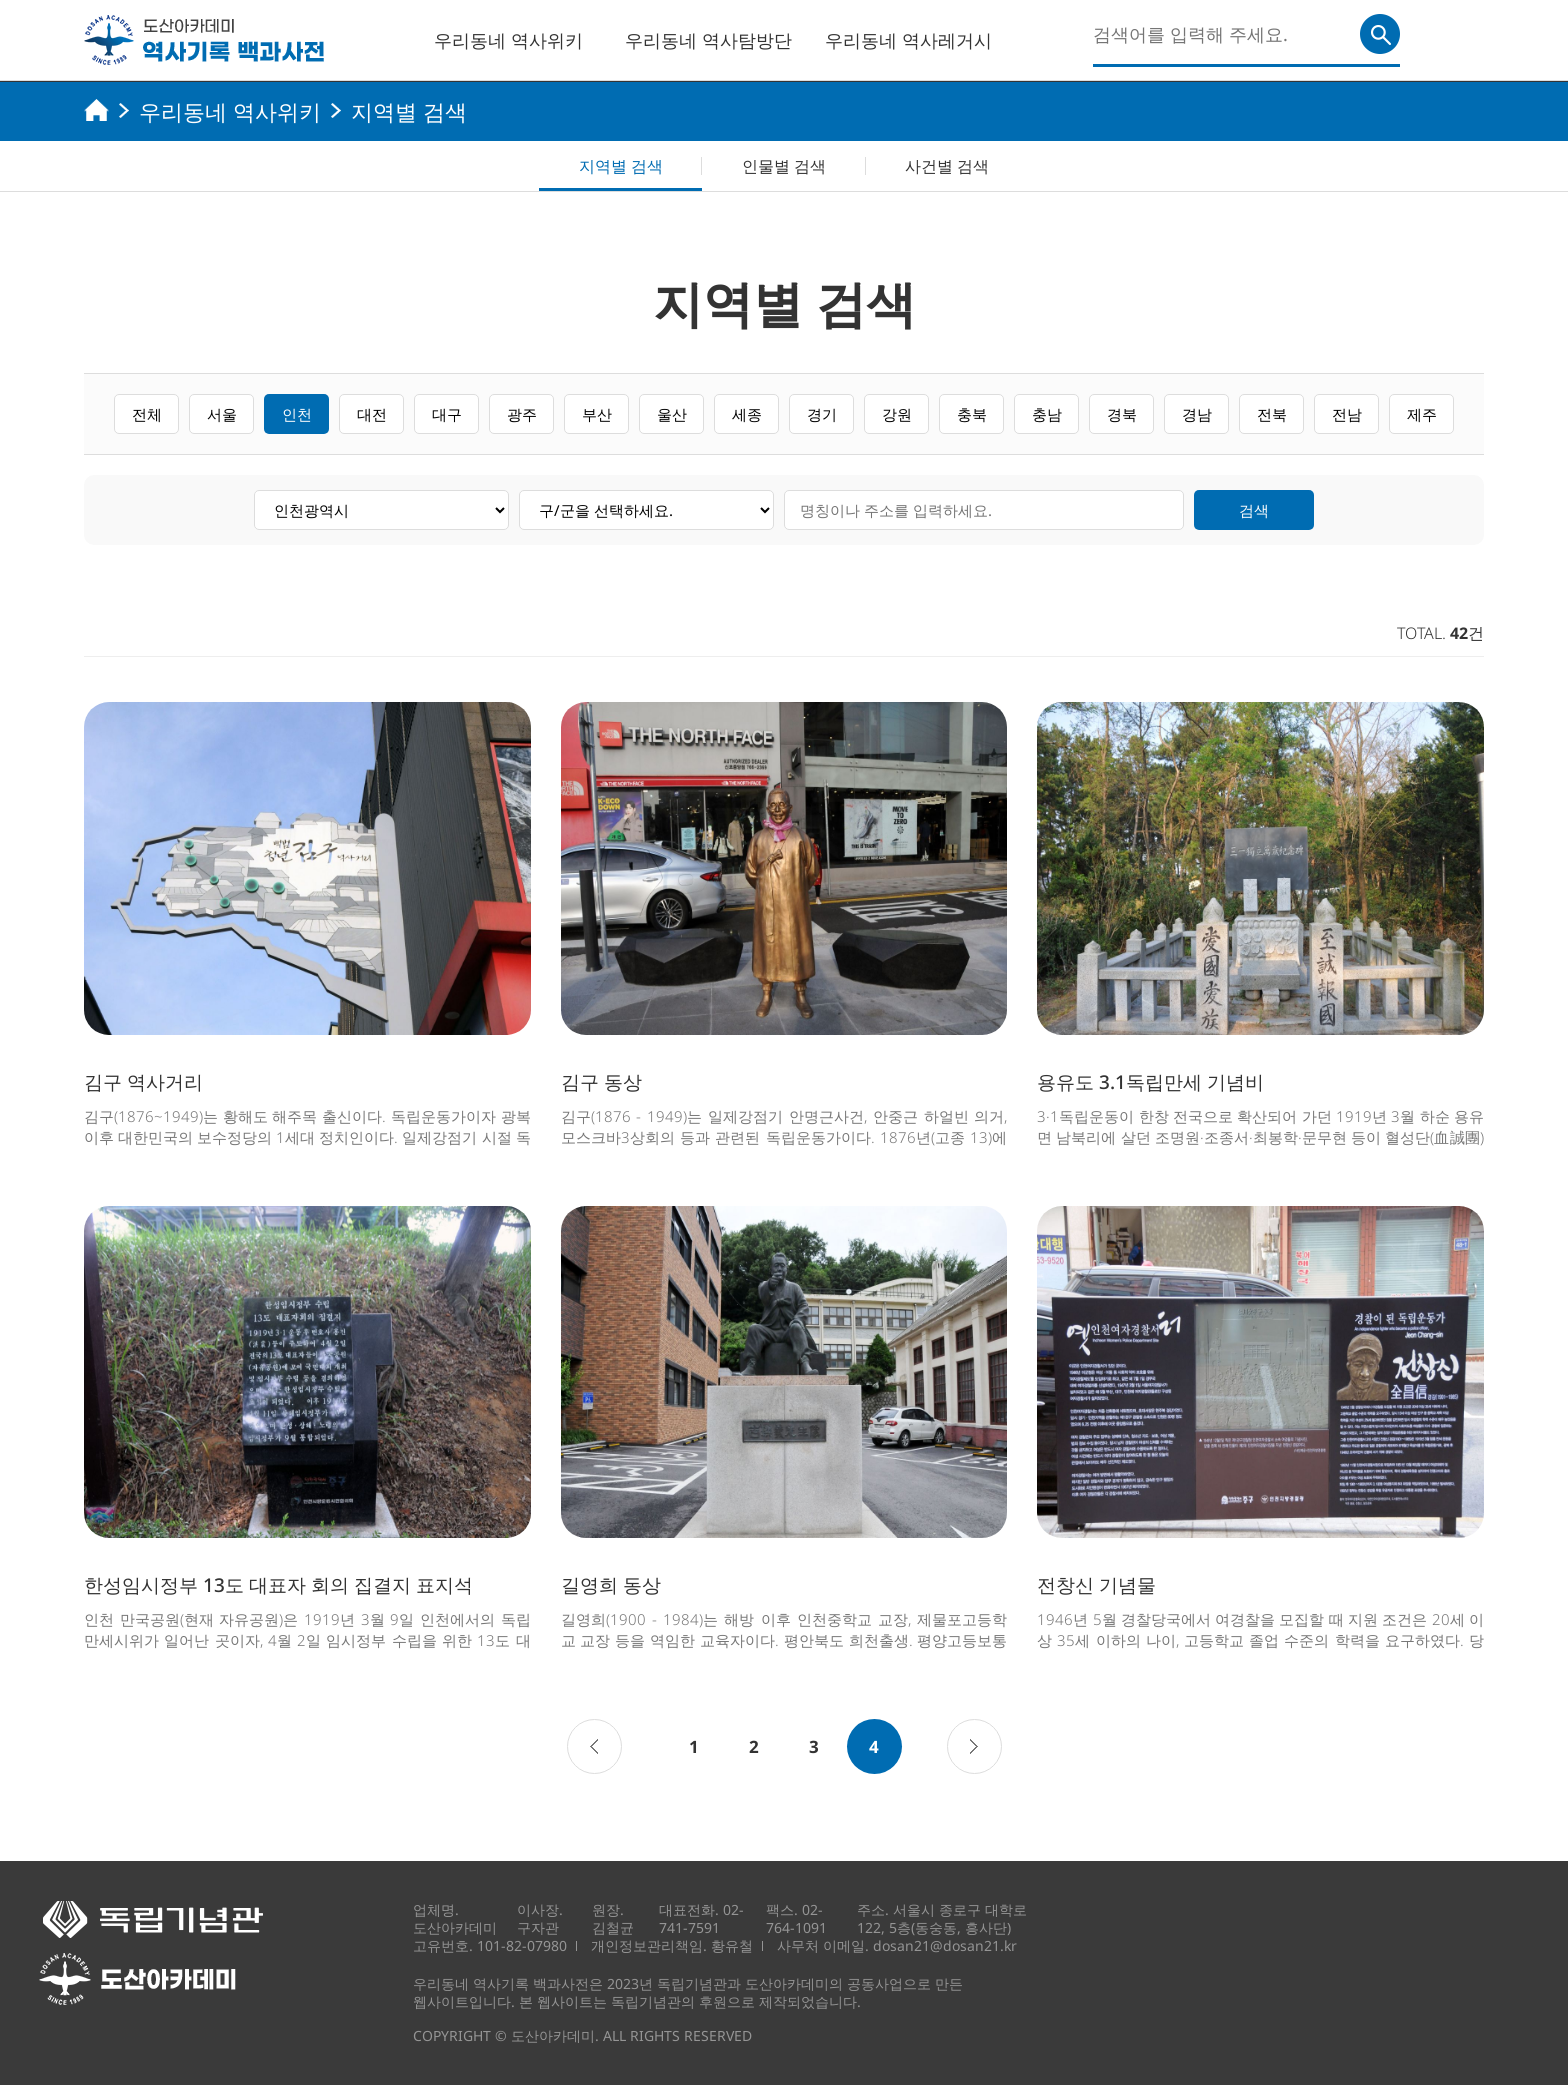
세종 (747, 414)
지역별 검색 (621, 166)
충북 (972, 414)
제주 (1422, 414)
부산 (597, 414)
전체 (147, 414)
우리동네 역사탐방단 (708, 40)
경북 (1122, 414)
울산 (672, 414)
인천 (297, 414)
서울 (222, 414)
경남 (1197, 414)
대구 (447, 414)
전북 (1272, 414)
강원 (897, 414)
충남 (1047, 414)
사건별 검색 (947, 166)
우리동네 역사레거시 (908, 40)
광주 (522, 414)
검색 (1254, 510)
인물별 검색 (784, 166)
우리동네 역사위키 (508, 40)
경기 (822, 414)
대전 (372, 414)
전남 (1347, 414)
